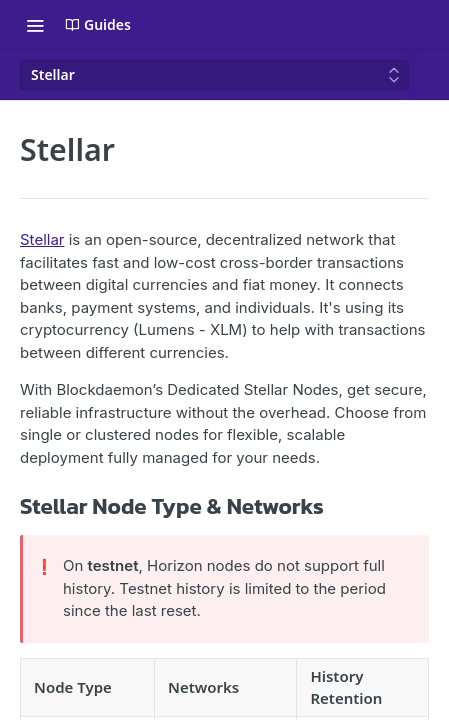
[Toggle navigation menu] (35, 25)
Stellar (42, 239)
